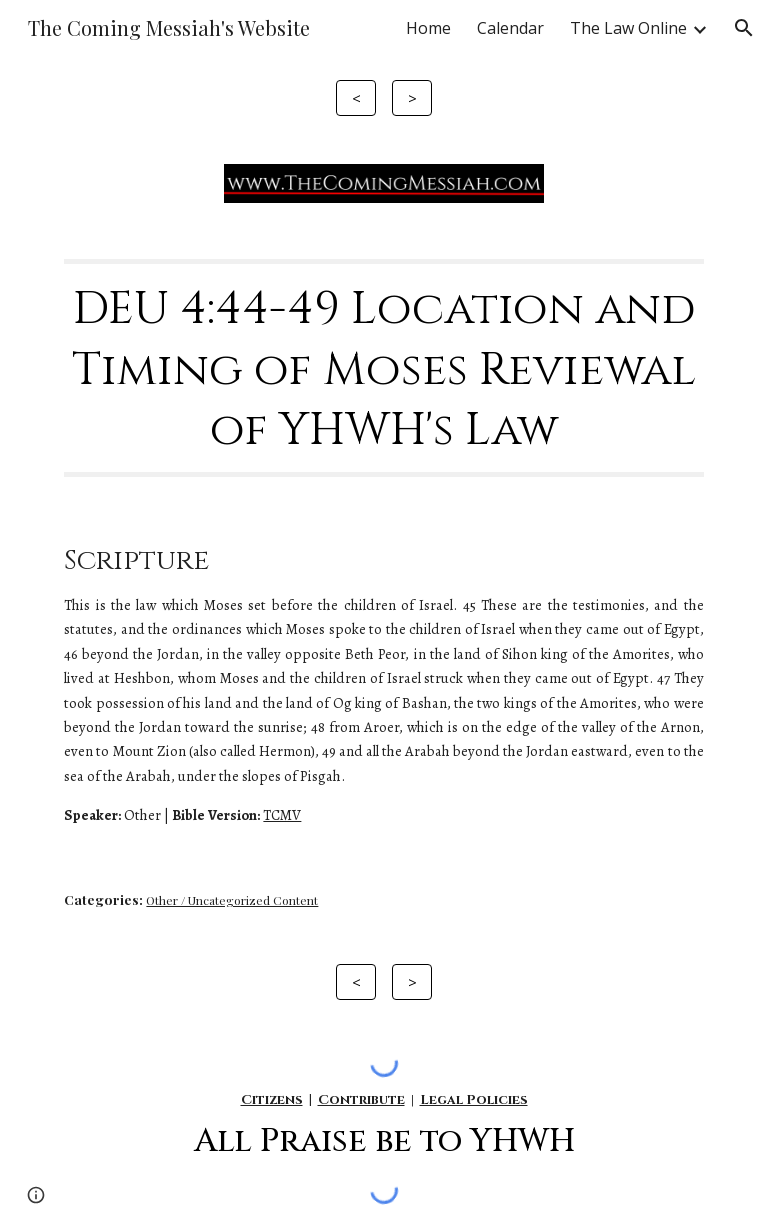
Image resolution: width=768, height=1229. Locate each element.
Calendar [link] (510, 28)
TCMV (282, 815)
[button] (744, 28)
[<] (355, 97)
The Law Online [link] (628, 28)
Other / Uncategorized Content (232, 900)
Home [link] (428, 28)
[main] (383, 367)
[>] (411, 97)
